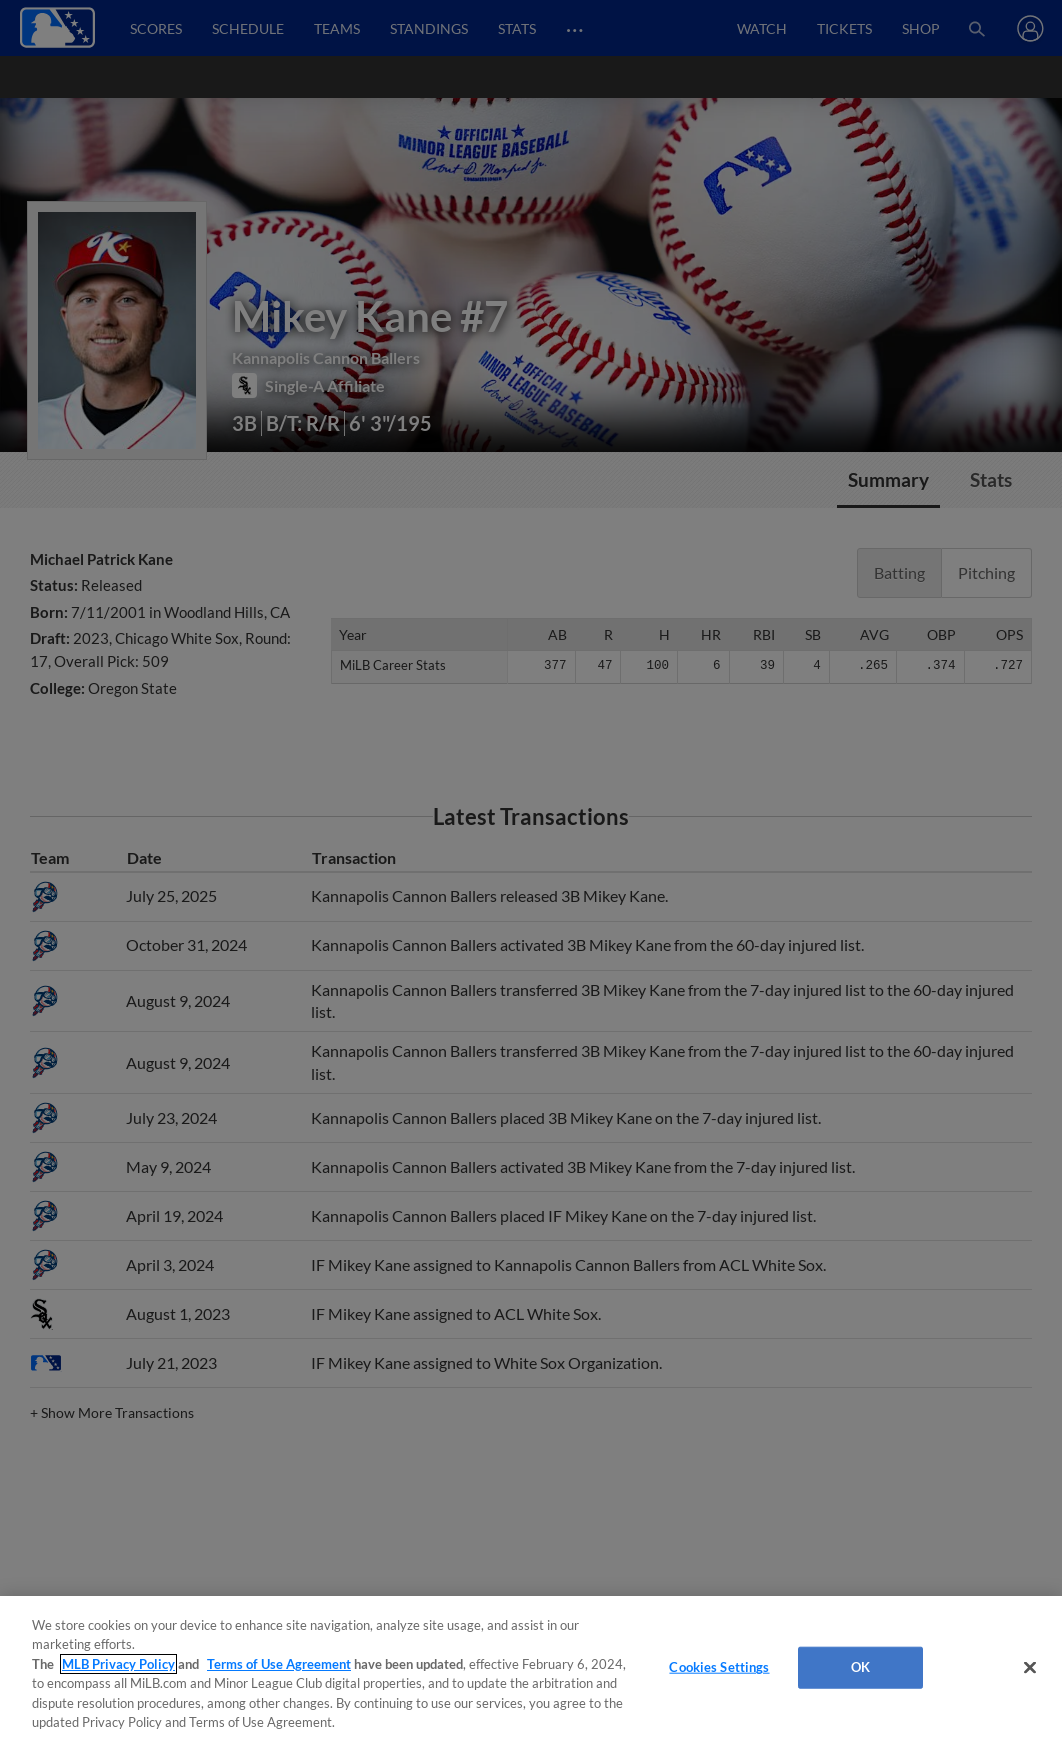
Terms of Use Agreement (279, 1664)
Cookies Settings (719, 1667)
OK (860, 1667)
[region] (531, 1669)
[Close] (1030, 1668)
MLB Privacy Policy (118, 1664)
